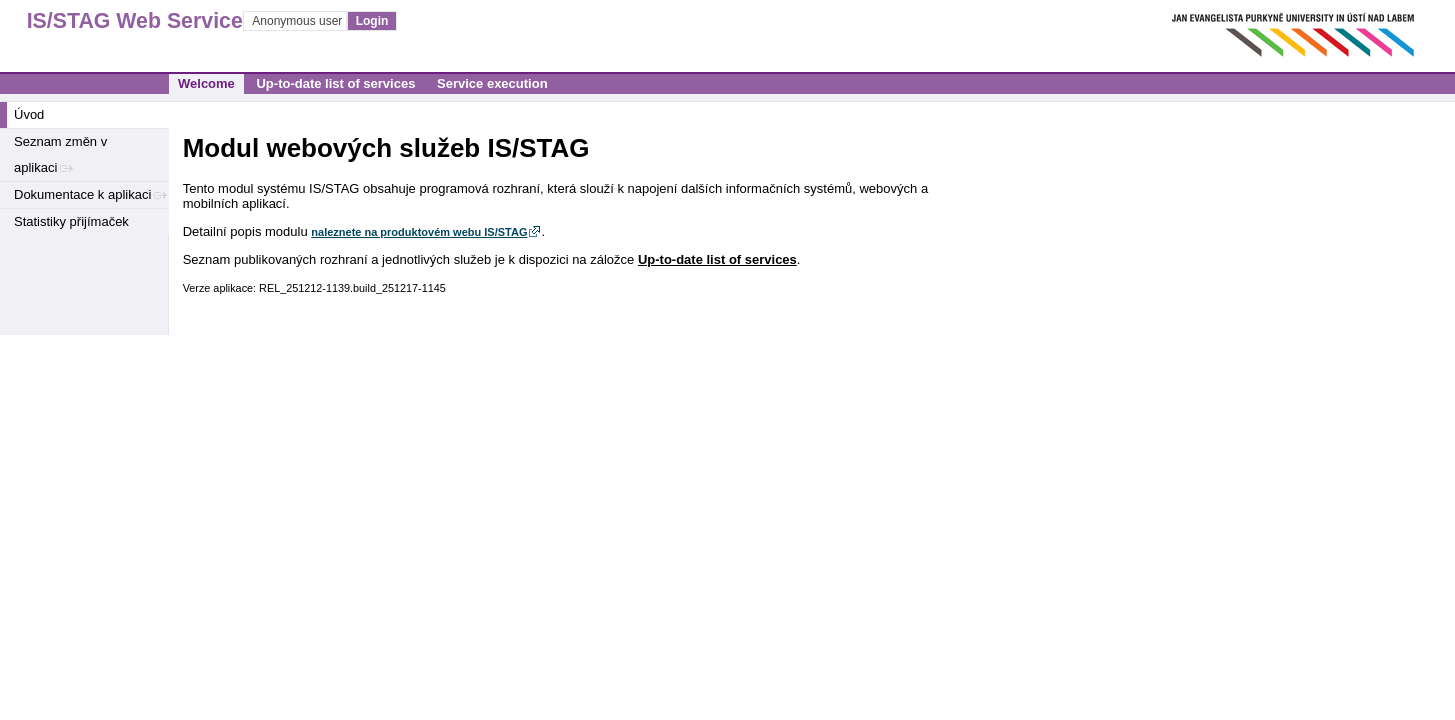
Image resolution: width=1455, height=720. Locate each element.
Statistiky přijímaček (71, 221)
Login (372, 21)
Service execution (492, 83)
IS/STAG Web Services (115, 21)
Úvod (29, 114)
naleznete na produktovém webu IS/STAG (419, 232)
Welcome (206, 83)
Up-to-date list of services (335, 83)
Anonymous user (298, 21)
